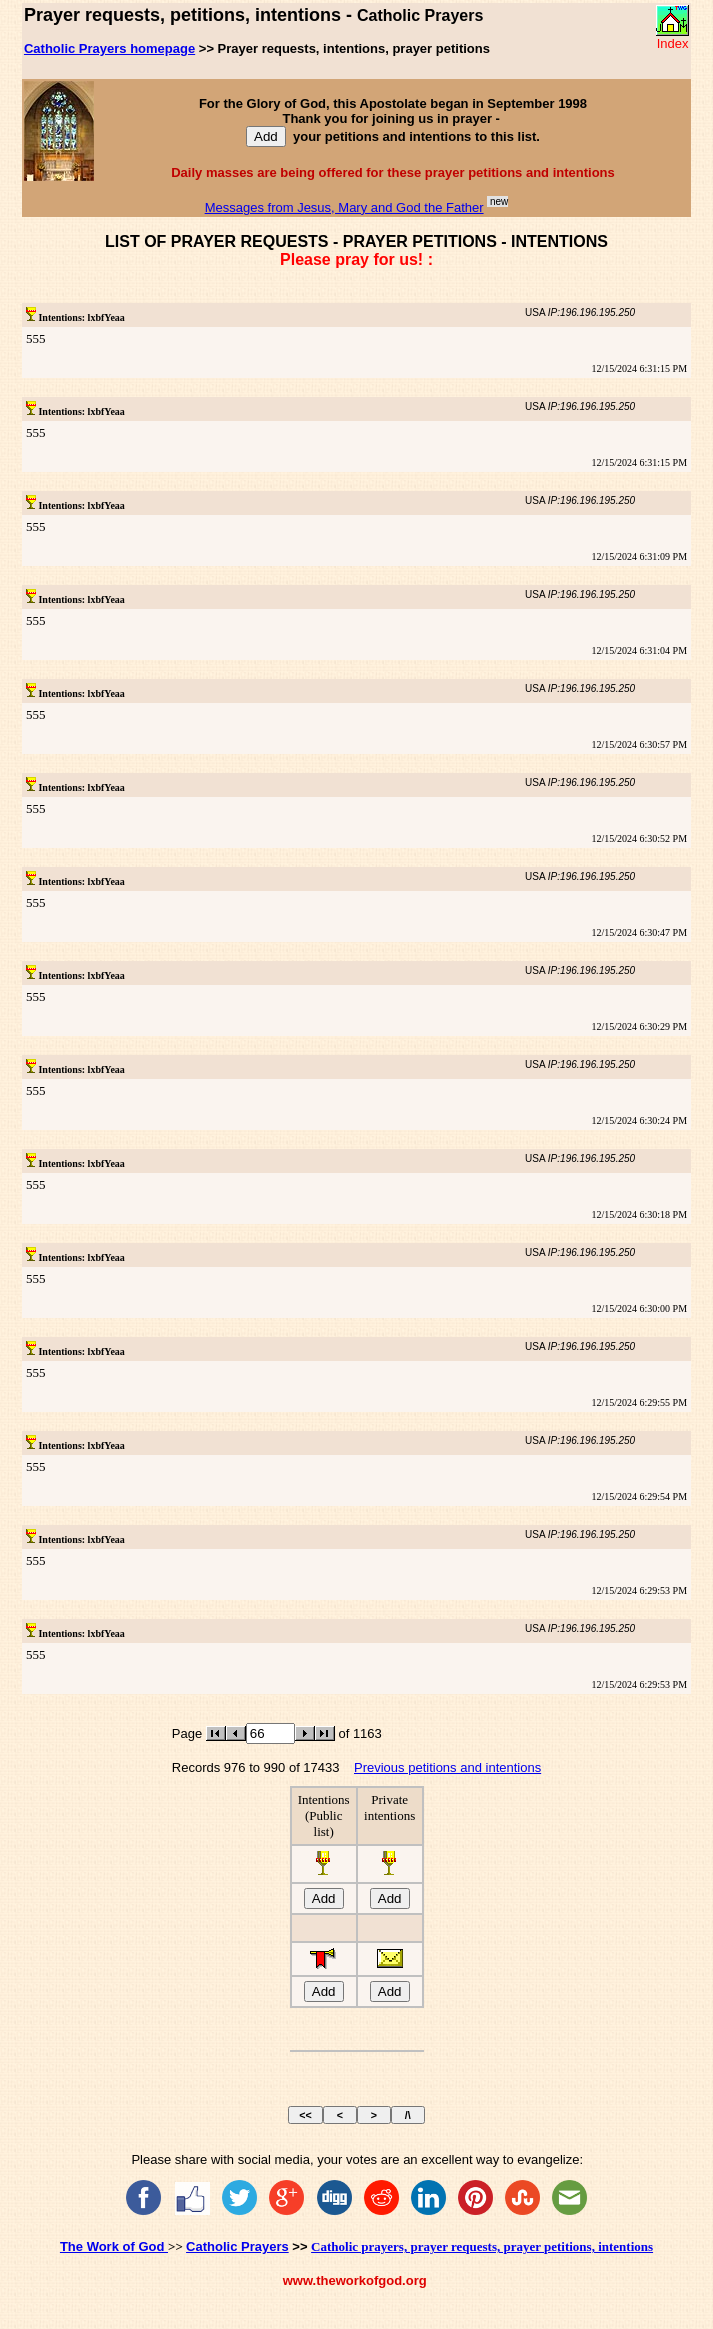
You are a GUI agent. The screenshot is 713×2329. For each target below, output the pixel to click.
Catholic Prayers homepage (109, 48)
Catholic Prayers (237, 2246)
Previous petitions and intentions (447, 1767)
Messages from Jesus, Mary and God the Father (344, 207)
